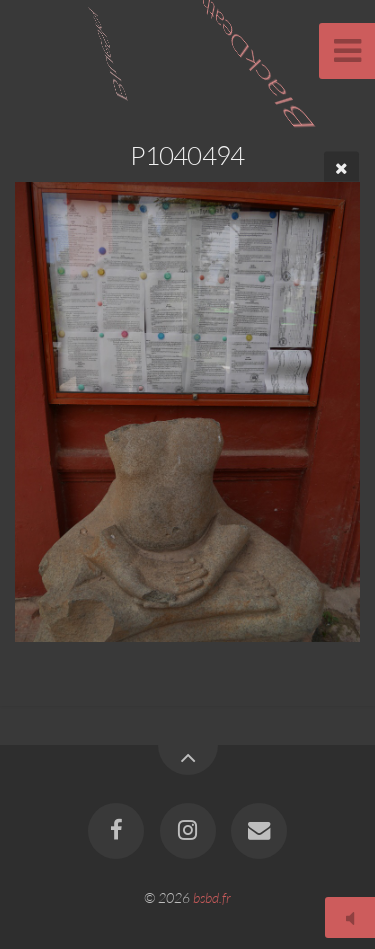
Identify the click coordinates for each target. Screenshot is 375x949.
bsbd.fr (212, 897)
